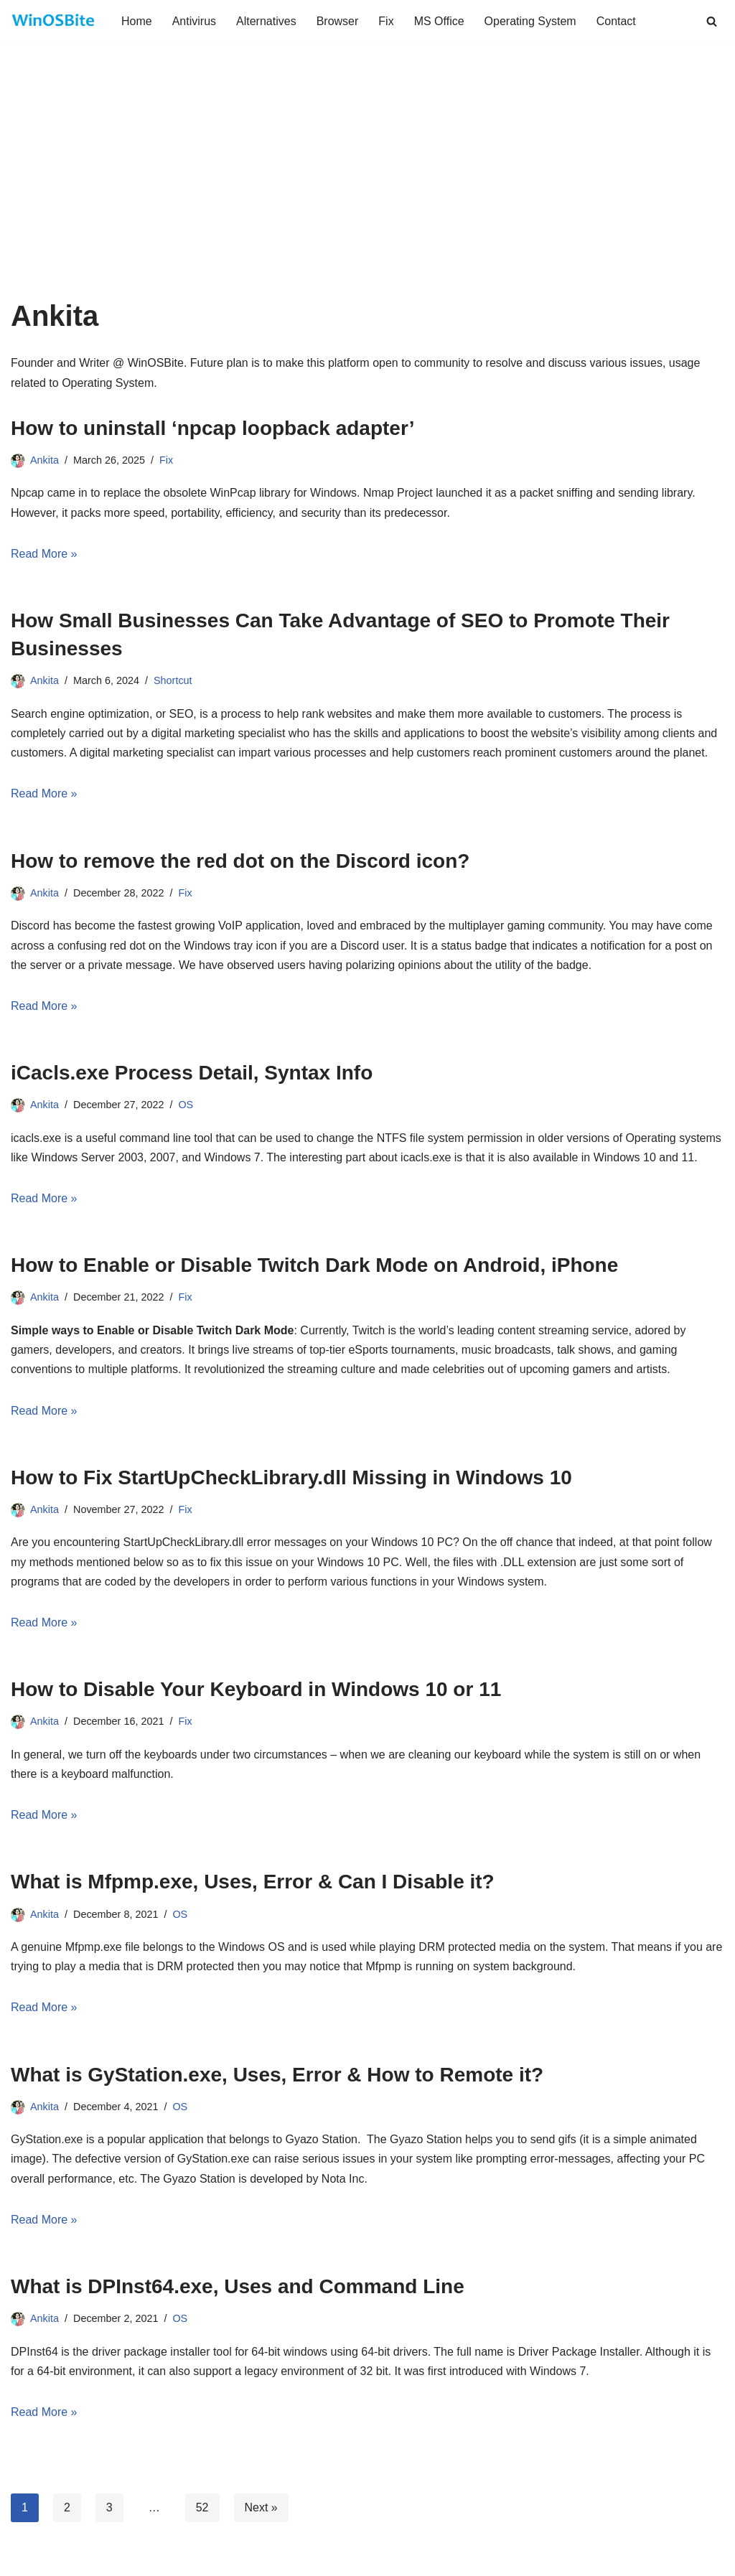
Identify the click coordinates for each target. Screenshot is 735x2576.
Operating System (530, 21)
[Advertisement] (367, 192)
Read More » (44, 554)
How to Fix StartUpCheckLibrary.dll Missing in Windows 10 (291, 1477)
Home (136, 21)
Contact (616, 21)
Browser (338, 21)
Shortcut (173, 680)
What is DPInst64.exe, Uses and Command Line (237, 2286)
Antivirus (194, 21)
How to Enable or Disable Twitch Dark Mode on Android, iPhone (314, 1265)
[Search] (711, 21)
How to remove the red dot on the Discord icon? (240, 861)
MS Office (439, 21)
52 (202, 2507)
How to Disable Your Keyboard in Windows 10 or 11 (256, 1689)
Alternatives (266, 21)
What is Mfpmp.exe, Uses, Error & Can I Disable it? (253, 1881)
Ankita (44, 460)
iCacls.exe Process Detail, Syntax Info (192, 1073)
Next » (261, 2507)
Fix (385, 21)
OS (185, 1104)
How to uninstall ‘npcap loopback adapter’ (213, 428)
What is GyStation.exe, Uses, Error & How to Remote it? (277, 2075)
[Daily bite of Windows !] (54, 21)
